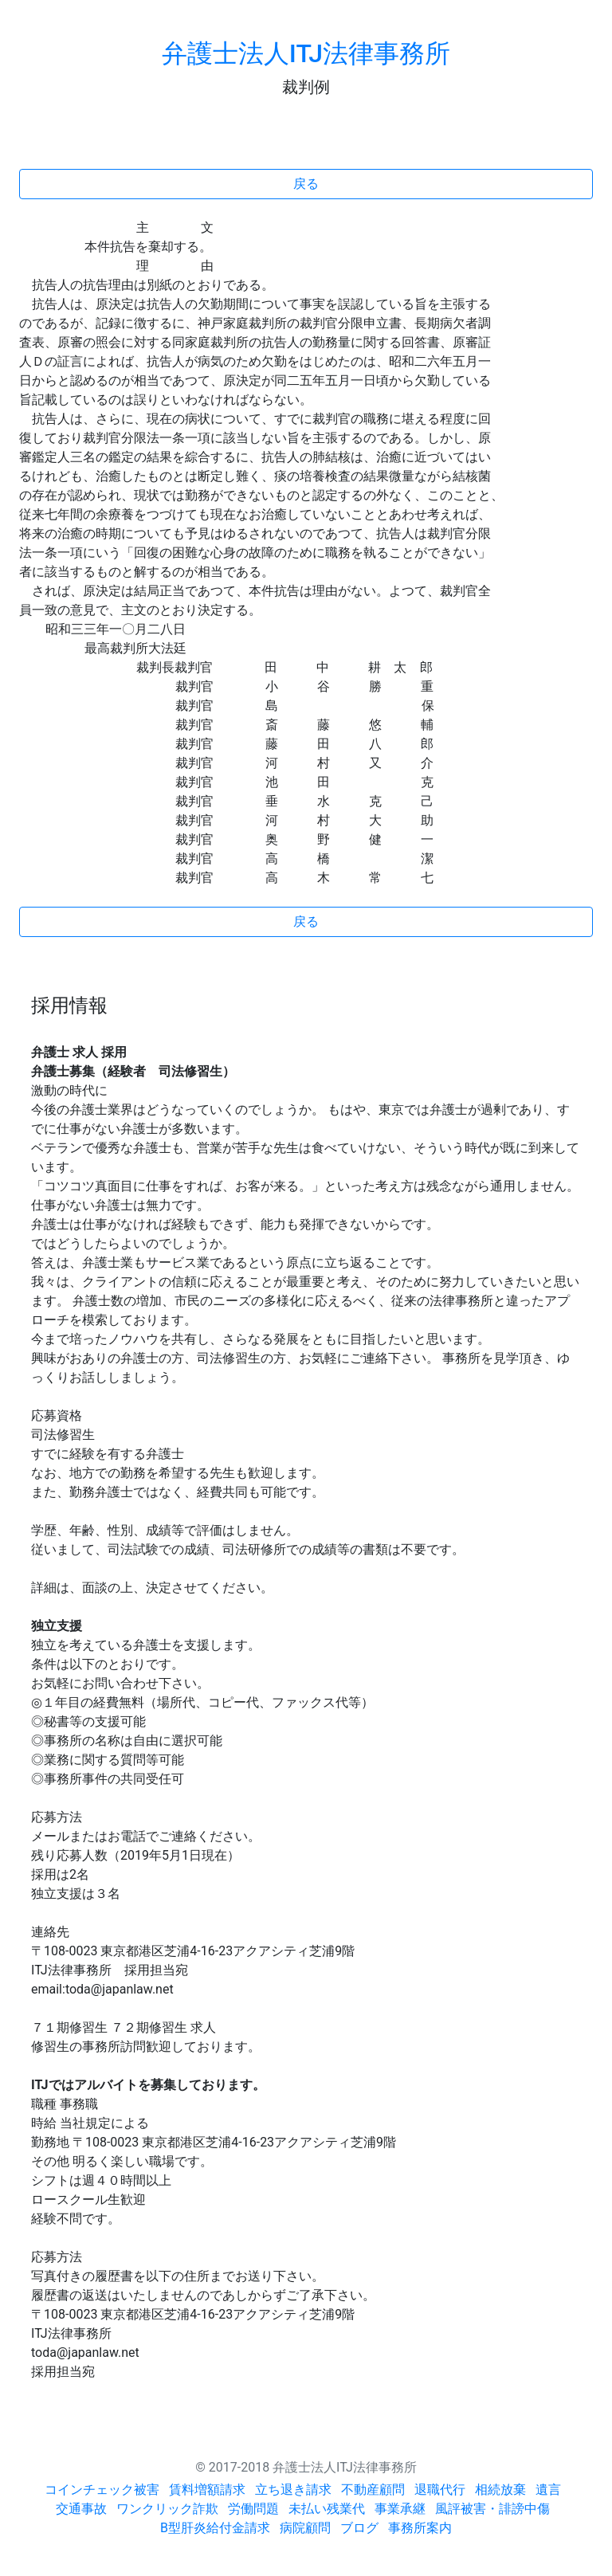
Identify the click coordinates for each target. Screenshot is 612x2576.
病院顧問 (305, 2527)
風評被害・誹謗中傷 (492, 2508)
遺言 (548, 2489)
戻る (306, 183)
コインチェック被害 (102, 2489)
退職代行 (439, 2489)
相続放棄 (500, 2489)
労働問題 (253, 2508)
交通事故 (81, 2508)
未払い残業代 (326, 2508)
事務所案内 (420, 2527)
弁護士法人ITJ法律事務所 (306, 53)
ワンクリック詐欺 (167, 2508)
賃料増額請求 (207, 2489)
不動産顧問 (373, 2489)
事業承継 (400, 2508)
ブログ (359, 2527)
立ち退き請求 (293, 2489)
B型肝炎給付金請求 (215, 2527)
